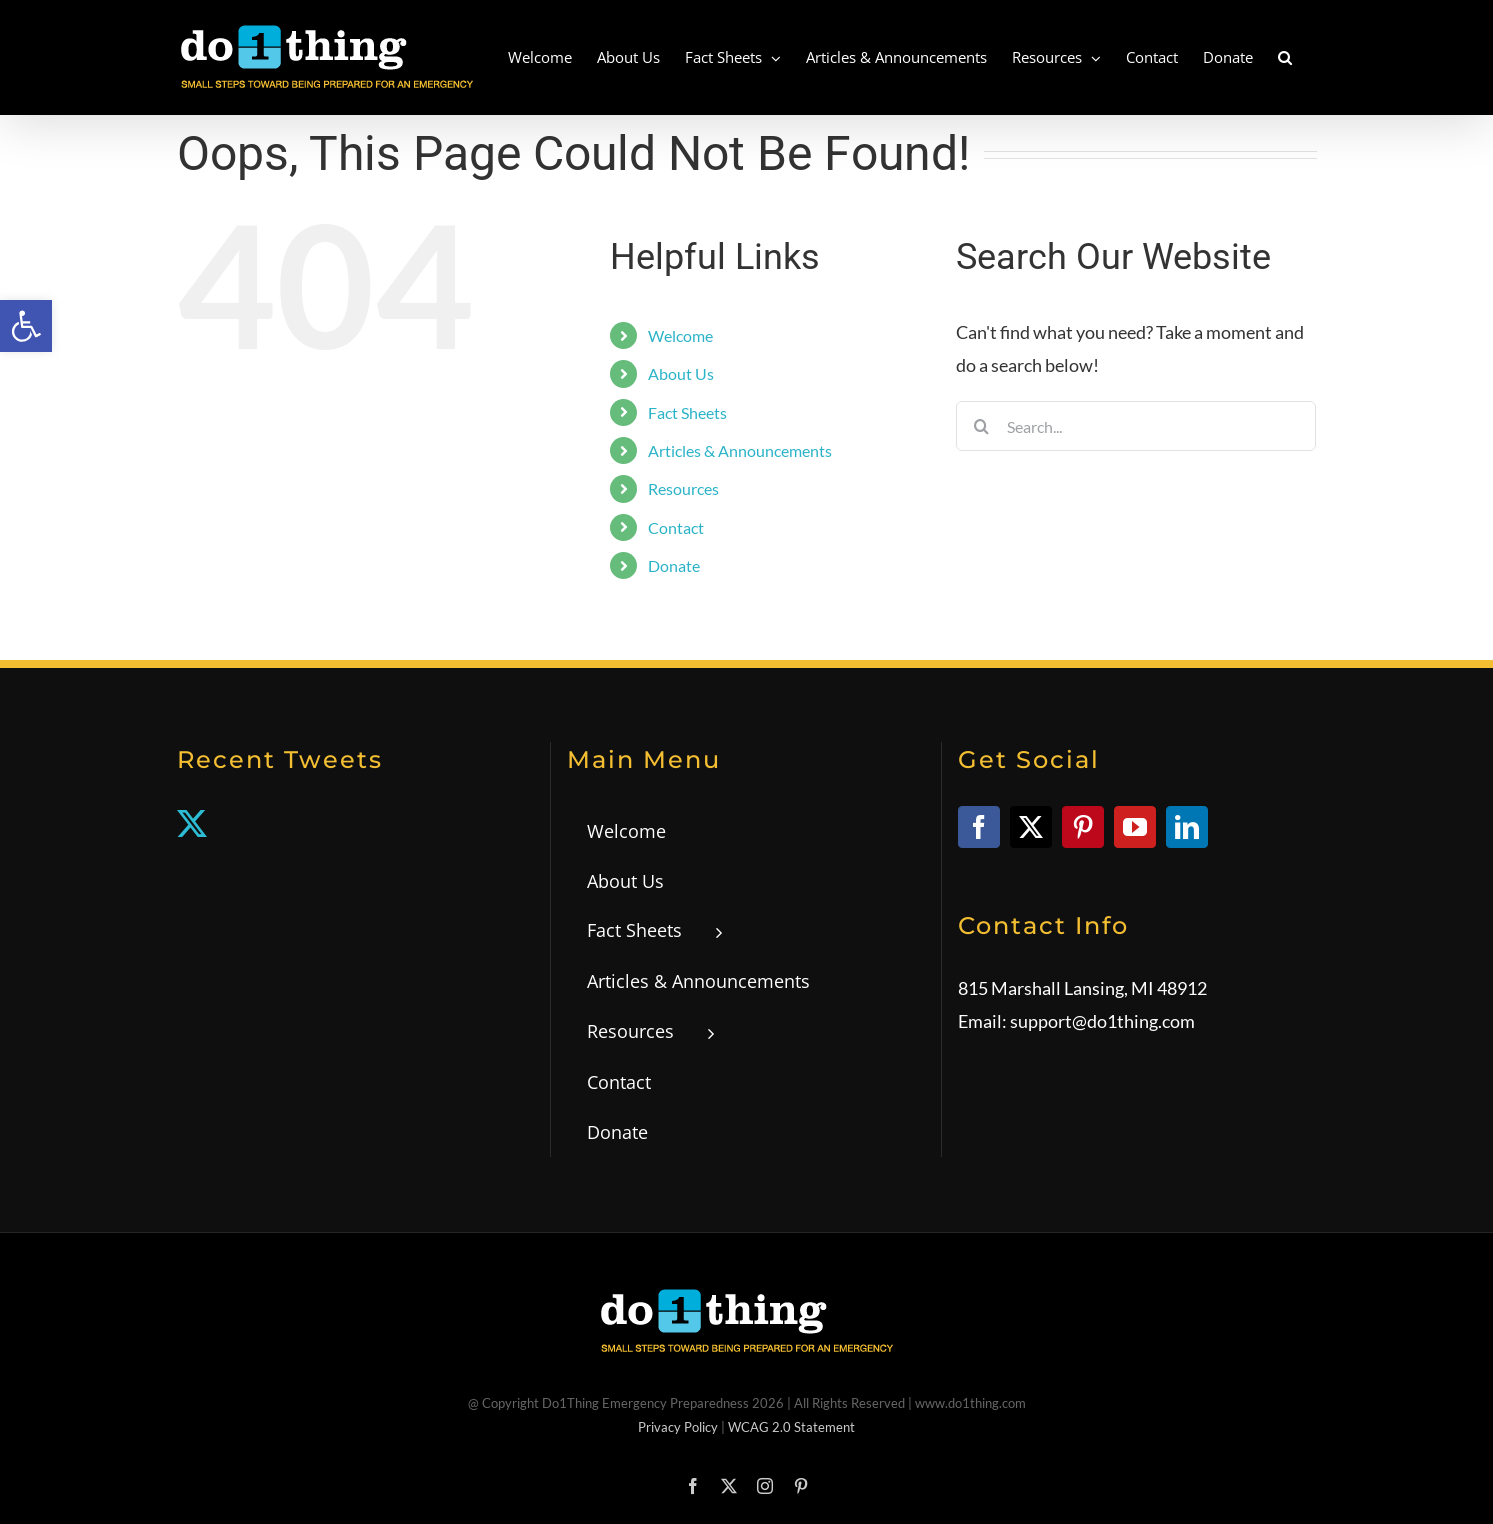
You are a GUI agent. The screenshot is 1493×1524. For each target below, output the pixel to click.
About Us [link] (681, 373)
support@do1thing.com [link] (1102, 1021)
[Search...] (1136, 426)
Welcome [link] (680, 335)
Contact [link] (676, 527)
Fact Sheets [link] (687, 412)
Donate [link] (674, 565)
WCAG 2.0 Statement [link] (791, 1427)
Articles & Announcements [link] (740, 450)
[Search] (981, 426)
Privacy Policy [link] (678, 1427)
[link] (26, 326)
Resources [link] (683, 488)
